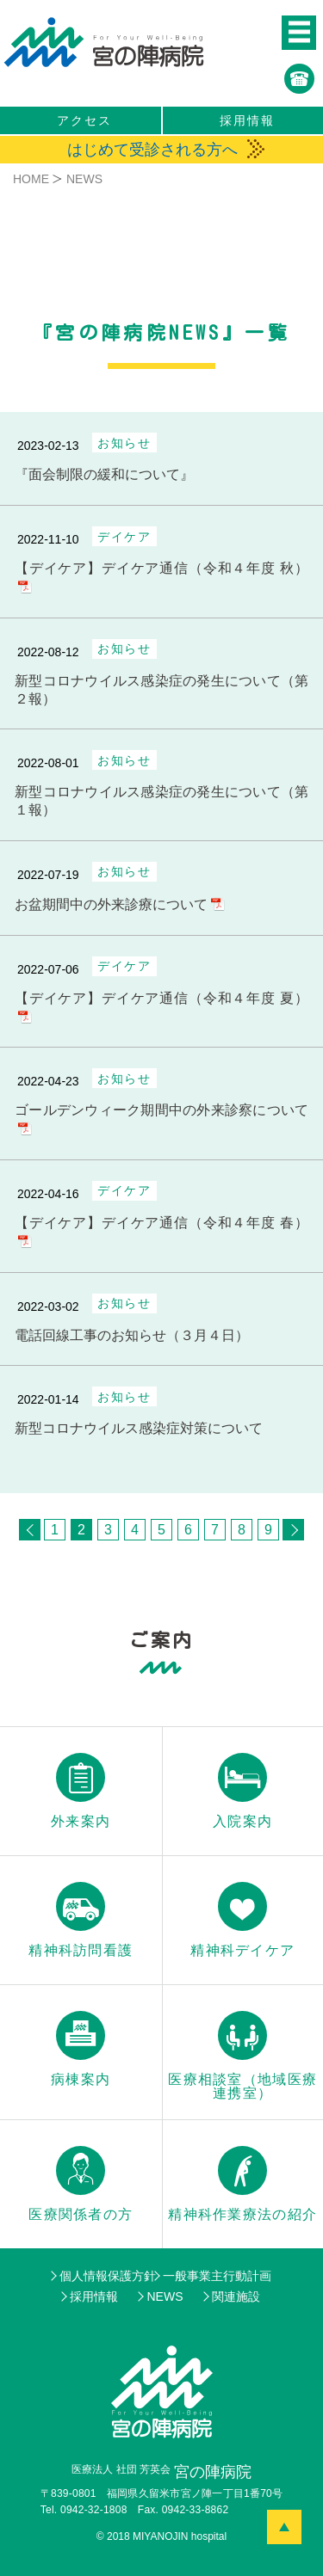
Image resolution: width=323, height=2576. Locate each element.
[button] (299, 32)
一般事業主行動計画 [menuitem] (217, 2276)
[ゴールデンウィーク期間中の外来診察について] (161, 1103)
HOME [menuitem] (31, 179)
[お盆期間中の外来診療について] (161, 888)
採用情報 (247, 120)
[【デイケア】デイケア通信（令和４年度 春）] (161, 1216)
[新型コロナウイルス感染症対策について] (161, 1412)
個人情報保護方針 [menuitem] (107, 2276)
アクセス (84, 120)
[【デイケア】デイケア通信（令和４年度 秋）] (161, 562)
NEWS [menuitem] (164, 2296)
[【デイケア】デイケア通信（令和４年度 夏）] (161, 992)
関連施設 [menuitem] (236, 2296)
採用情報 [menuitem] (94, 2296)
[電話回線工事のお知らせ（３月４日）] (161, 1319)
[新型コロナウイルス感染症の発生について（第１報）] (161, 784)
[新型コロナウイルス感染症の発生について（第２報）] (161, 673)
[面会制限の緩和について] (161, 458)
